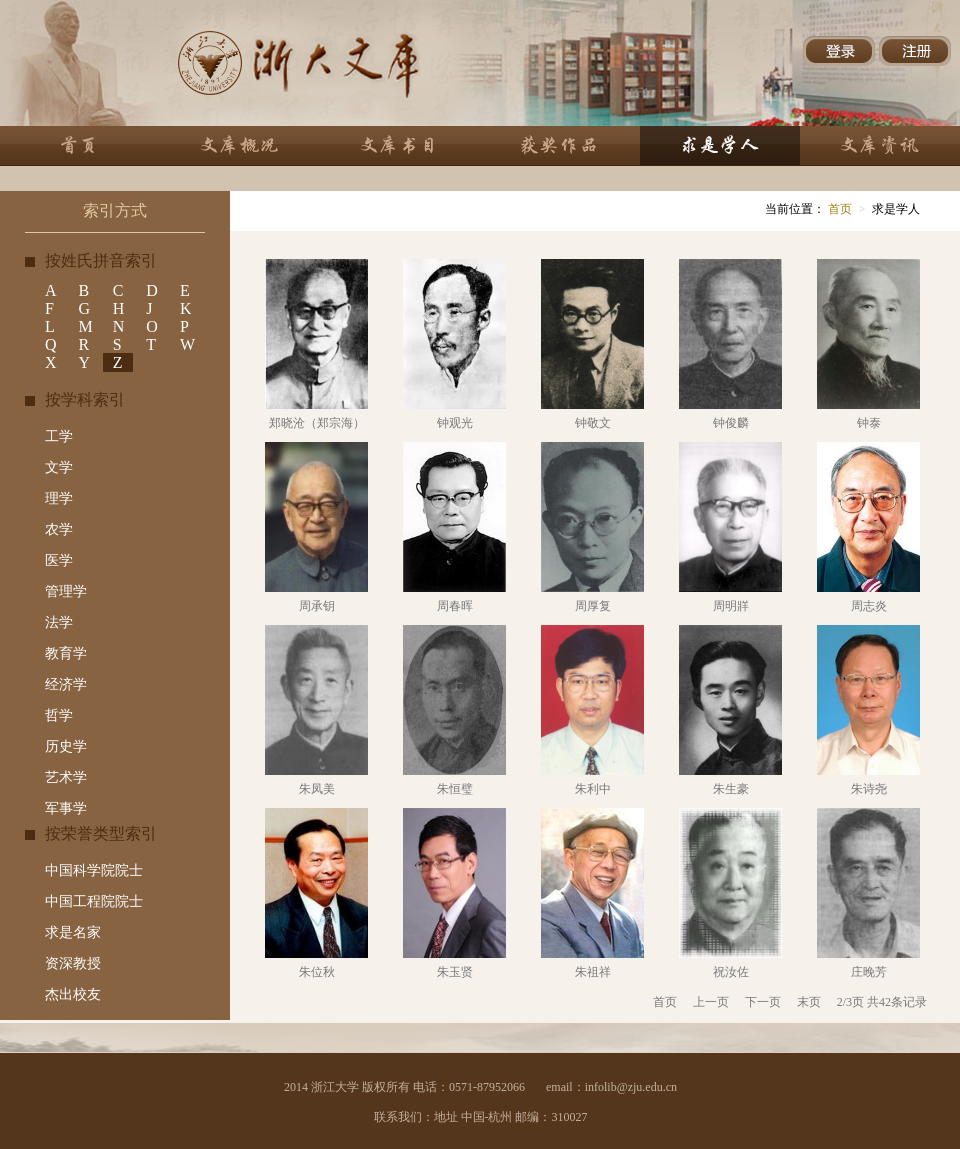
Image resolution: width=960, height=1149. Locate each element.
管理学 (66, 591)
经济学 (66, 684)
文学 (59, 467)
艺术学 (66, 777)
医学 (59, 560)
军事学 (66, 808)
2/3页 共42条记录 (882, 1002)
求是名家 (73, 932)
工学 (59, 436)
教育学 (66, 653)
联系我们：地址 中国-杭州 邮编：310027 (481, 1117)
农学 (59, 529)
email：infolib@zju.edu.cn (611, 1087)
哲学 (59, 715)
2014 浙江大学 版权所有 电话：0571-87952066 (404, 1087)
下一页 (763, 1002)
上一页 (711, 1002)
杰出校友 (73, 994)
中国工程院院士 (94, 901)
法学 (59, 622)
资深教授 (73, 963)
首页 (838, 209)
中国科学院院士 (94, 870)
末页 (809, 1002)
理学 (59, 498)
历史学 (66, 746)
